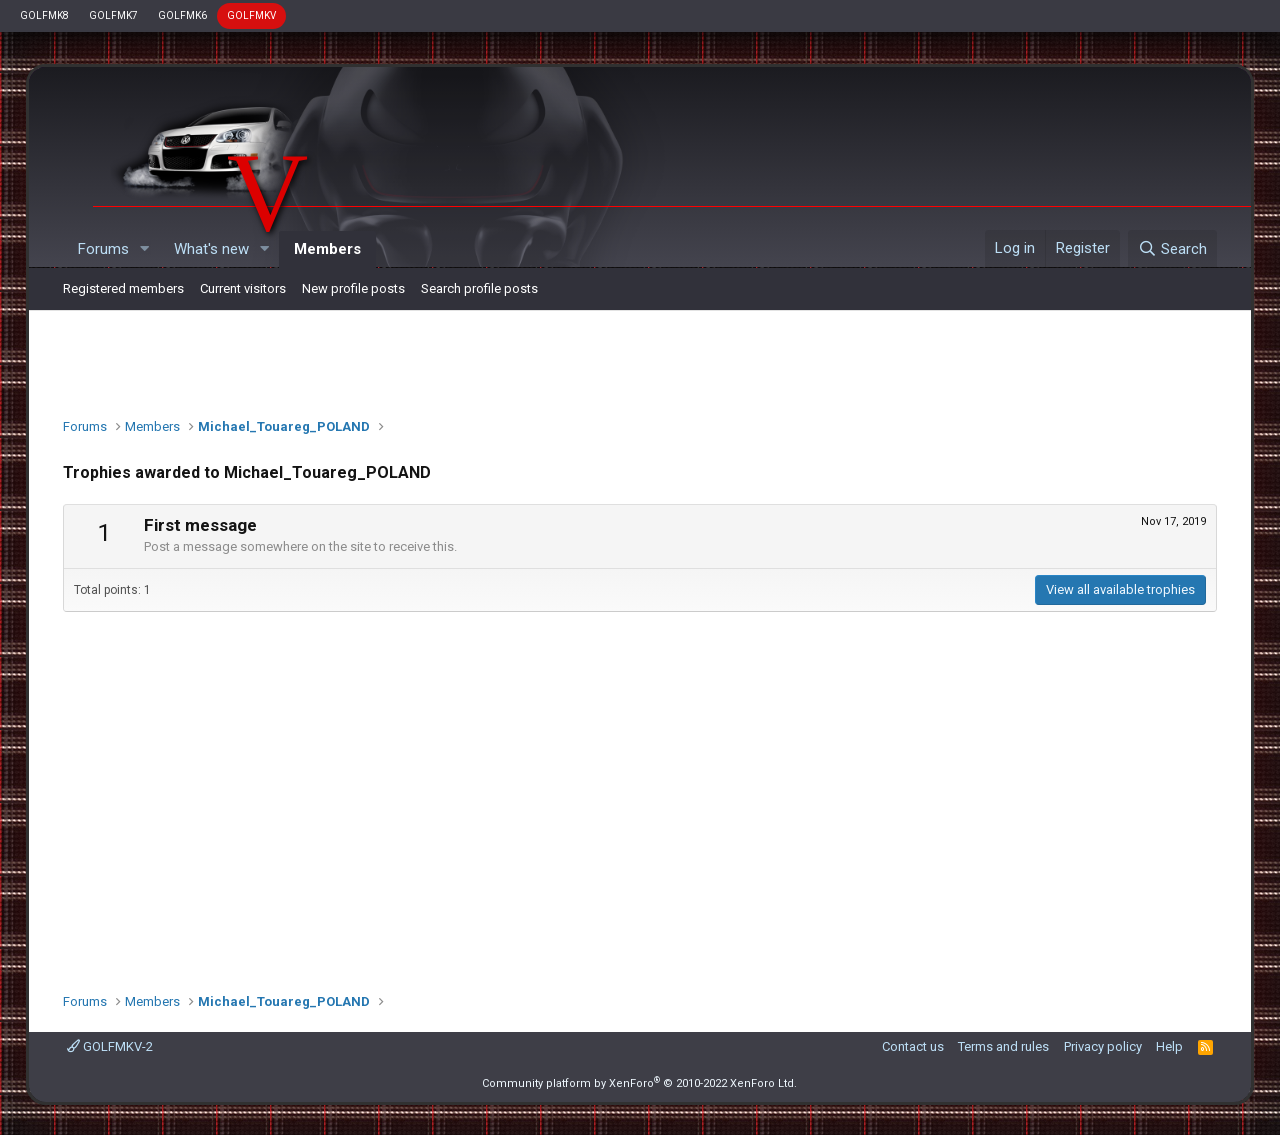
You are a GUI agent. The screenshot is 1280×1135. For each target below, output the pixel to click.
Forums (103, 249)
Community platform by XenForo (639, 1083)
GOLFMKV (251, 15)
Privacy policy (1103, 1046)
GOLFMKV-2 (110, 1046)
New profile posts (353, 288)
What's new (211, 249)
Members (327, 249)
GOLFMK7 (113, 15)
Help (1169, 1046)
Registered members (123, 288)
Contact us (913, 1046)
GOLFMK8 (44, 15)
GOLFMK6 (182, 15)
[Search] (1172, 249)
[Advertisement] (640, 359)
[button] (145, 249)
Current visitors (243, 288)
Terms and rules (1003, 1046)
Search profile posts (479, 288)
